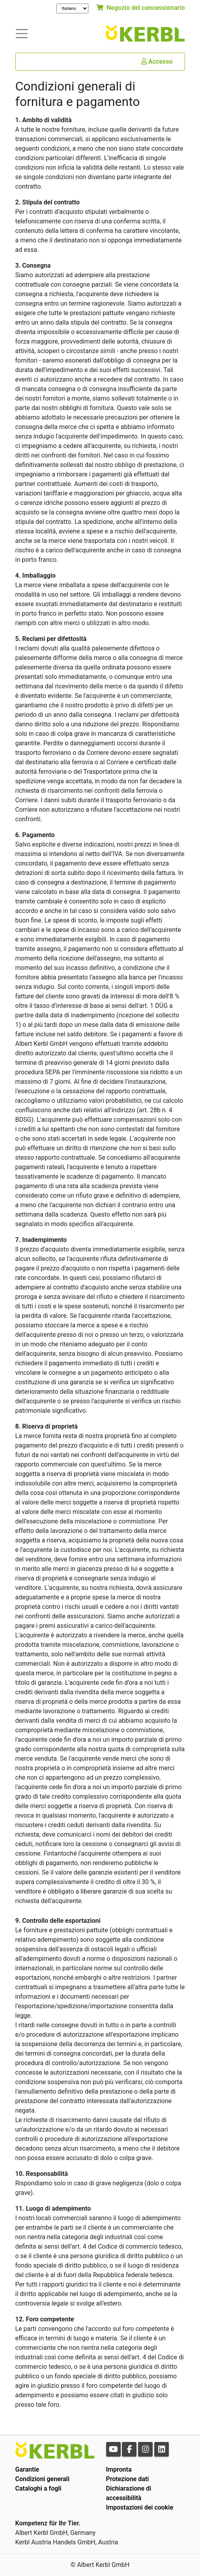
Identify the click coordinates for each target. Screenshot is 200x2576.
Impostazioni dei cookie (140, 2507)
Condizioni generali (42, 2479)
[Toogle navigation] (21, 33)
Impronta (119, 2469)
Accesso (156, 61)
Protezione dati (127, 2479)
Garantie (27, 2469)
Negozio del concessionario (140, 7)
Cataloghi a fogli (38, 2488)
